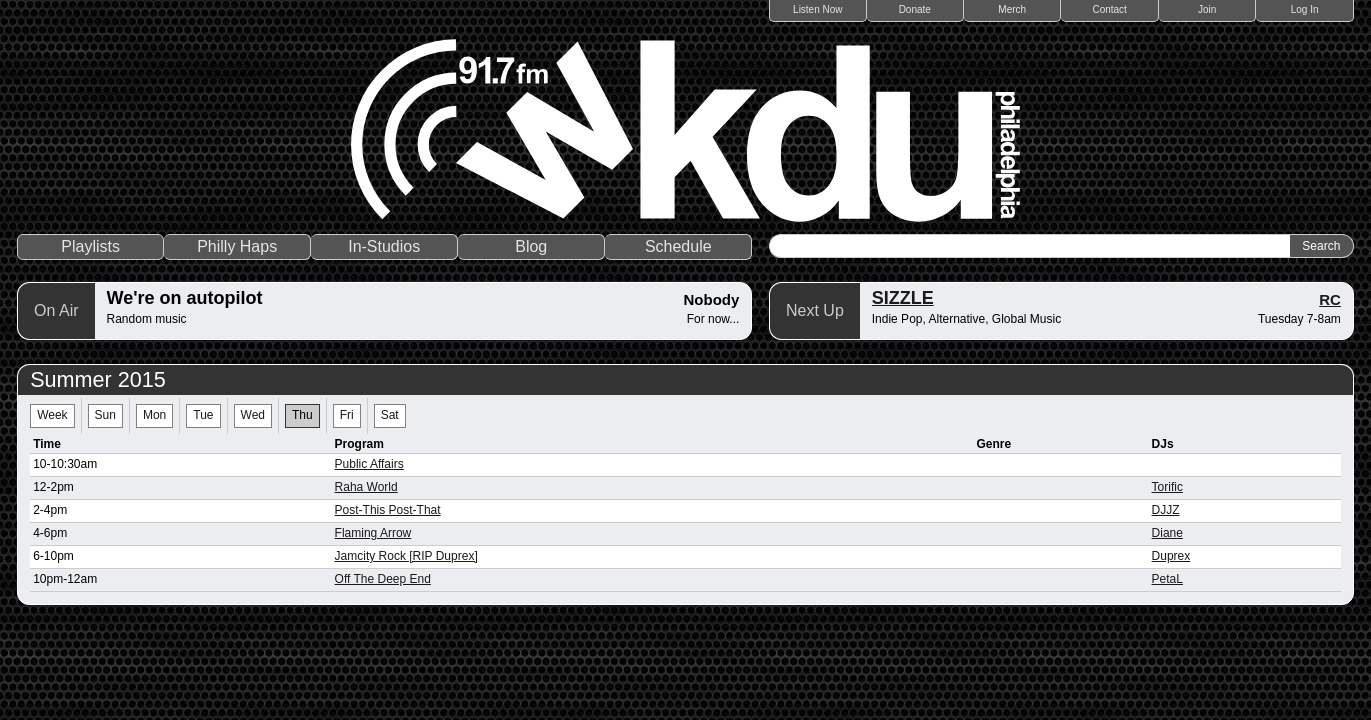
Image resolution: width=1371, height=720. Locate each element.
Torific (1167, 487)
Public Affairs (369, 464)
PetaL (1167, 579)
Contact (1109, 9)
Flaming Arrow (373, 533)
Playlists (90, 246)
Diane (1167, 533)
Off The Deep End (383, 579)
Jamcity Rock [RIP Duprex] (406, 556)
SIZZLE (903, 298)
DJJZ (1166, 510)
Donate (915, 9)
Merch (1012, 9)
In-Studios (384, 246)
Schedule (678, 246)
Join (1207, 9)
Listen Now (817, 9)
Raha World (366, 487)
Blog (531, 246)
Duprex (1171, 556)
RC (1330, 299)
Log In (1305, 9)
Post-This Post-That (388, 510)
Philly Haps (237, 246)
